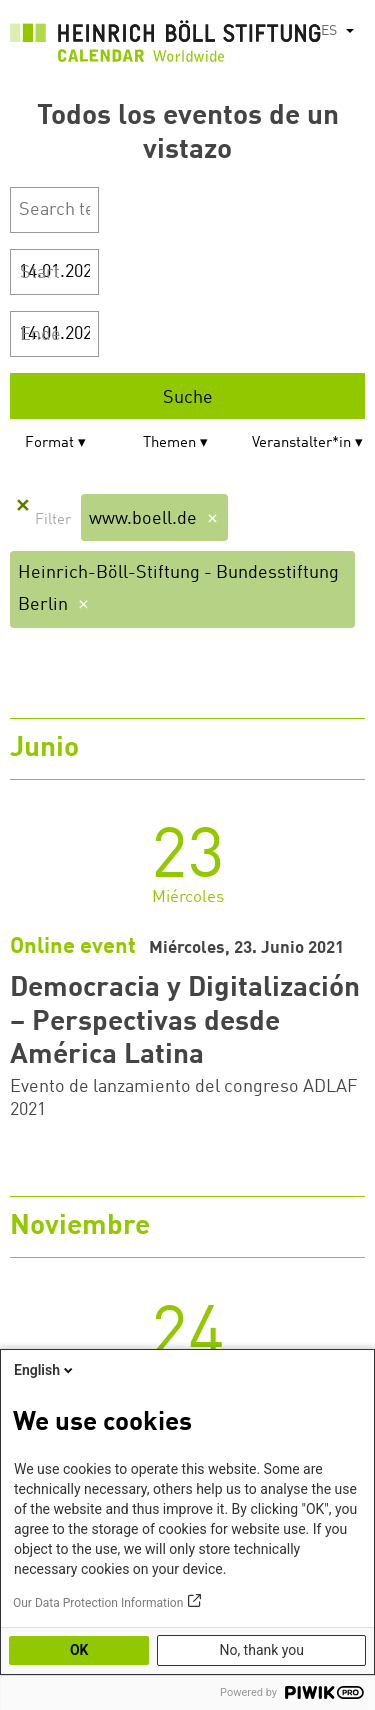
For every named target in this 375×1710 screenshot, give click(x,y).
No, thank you (261, 1650)
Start (40, 273)
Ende (40, 335)
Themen (169, 443)
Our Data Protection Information (98, 1603)
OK (79, 1650)
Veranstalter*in (301, 443)
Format (49, 443)
